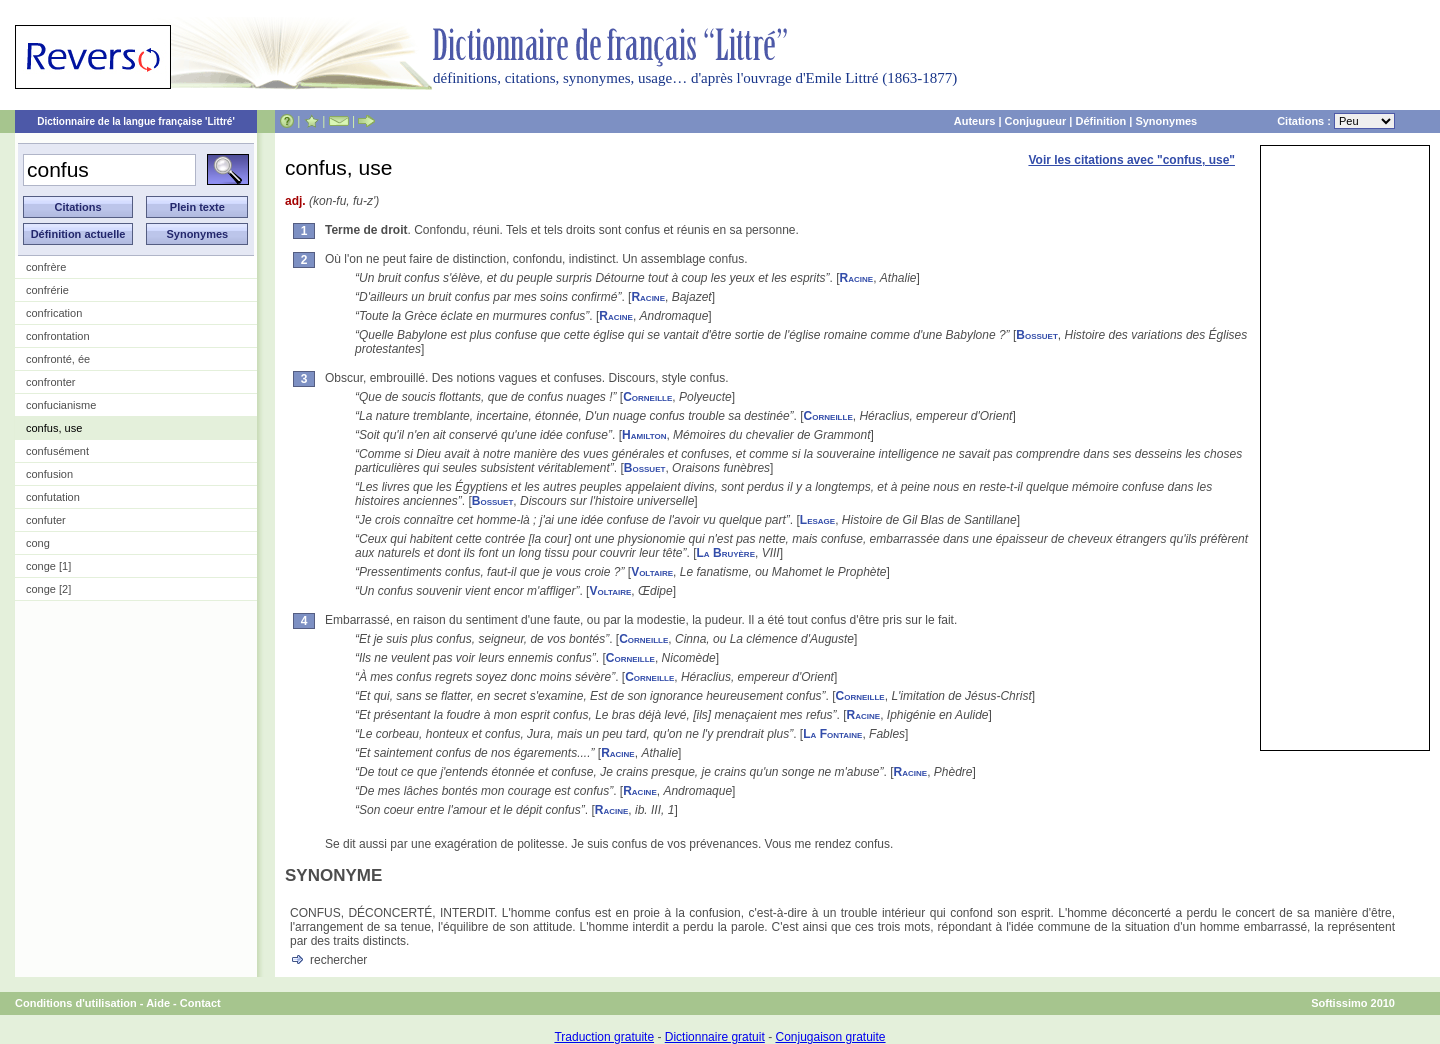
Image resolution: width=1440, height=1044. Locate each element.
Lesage (817, 520)
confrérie (47, 290)
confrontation (58, 336)
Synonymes (1166, 121)
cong (38, 543)
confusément (57, 451)
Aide (158, 1003)
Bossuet (1037, 335)
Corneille (647, 397)
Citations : (1336, 121)
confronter (51, 382)
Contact (200, 1003)
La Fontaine (832, 734)
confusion (49, 474)
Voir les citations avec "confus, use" (1131, 160)
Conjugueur (1036, 121)
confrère (46, 267)
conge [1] (48, 566)
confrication (54, 313)
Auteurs (975, 121)
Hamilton (644, 435)
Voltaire (652, 572)
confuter (46, 520)
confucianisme (61, 405)
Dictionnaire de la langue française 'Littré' (136, 121)
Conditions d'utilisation (76, 1003)
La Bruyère (726, 553)
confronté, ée (58, 359)
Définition (1100, 121)
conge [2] (48, 589)
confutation (53, 497)
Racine (857, 278)
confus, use (54, 428)
